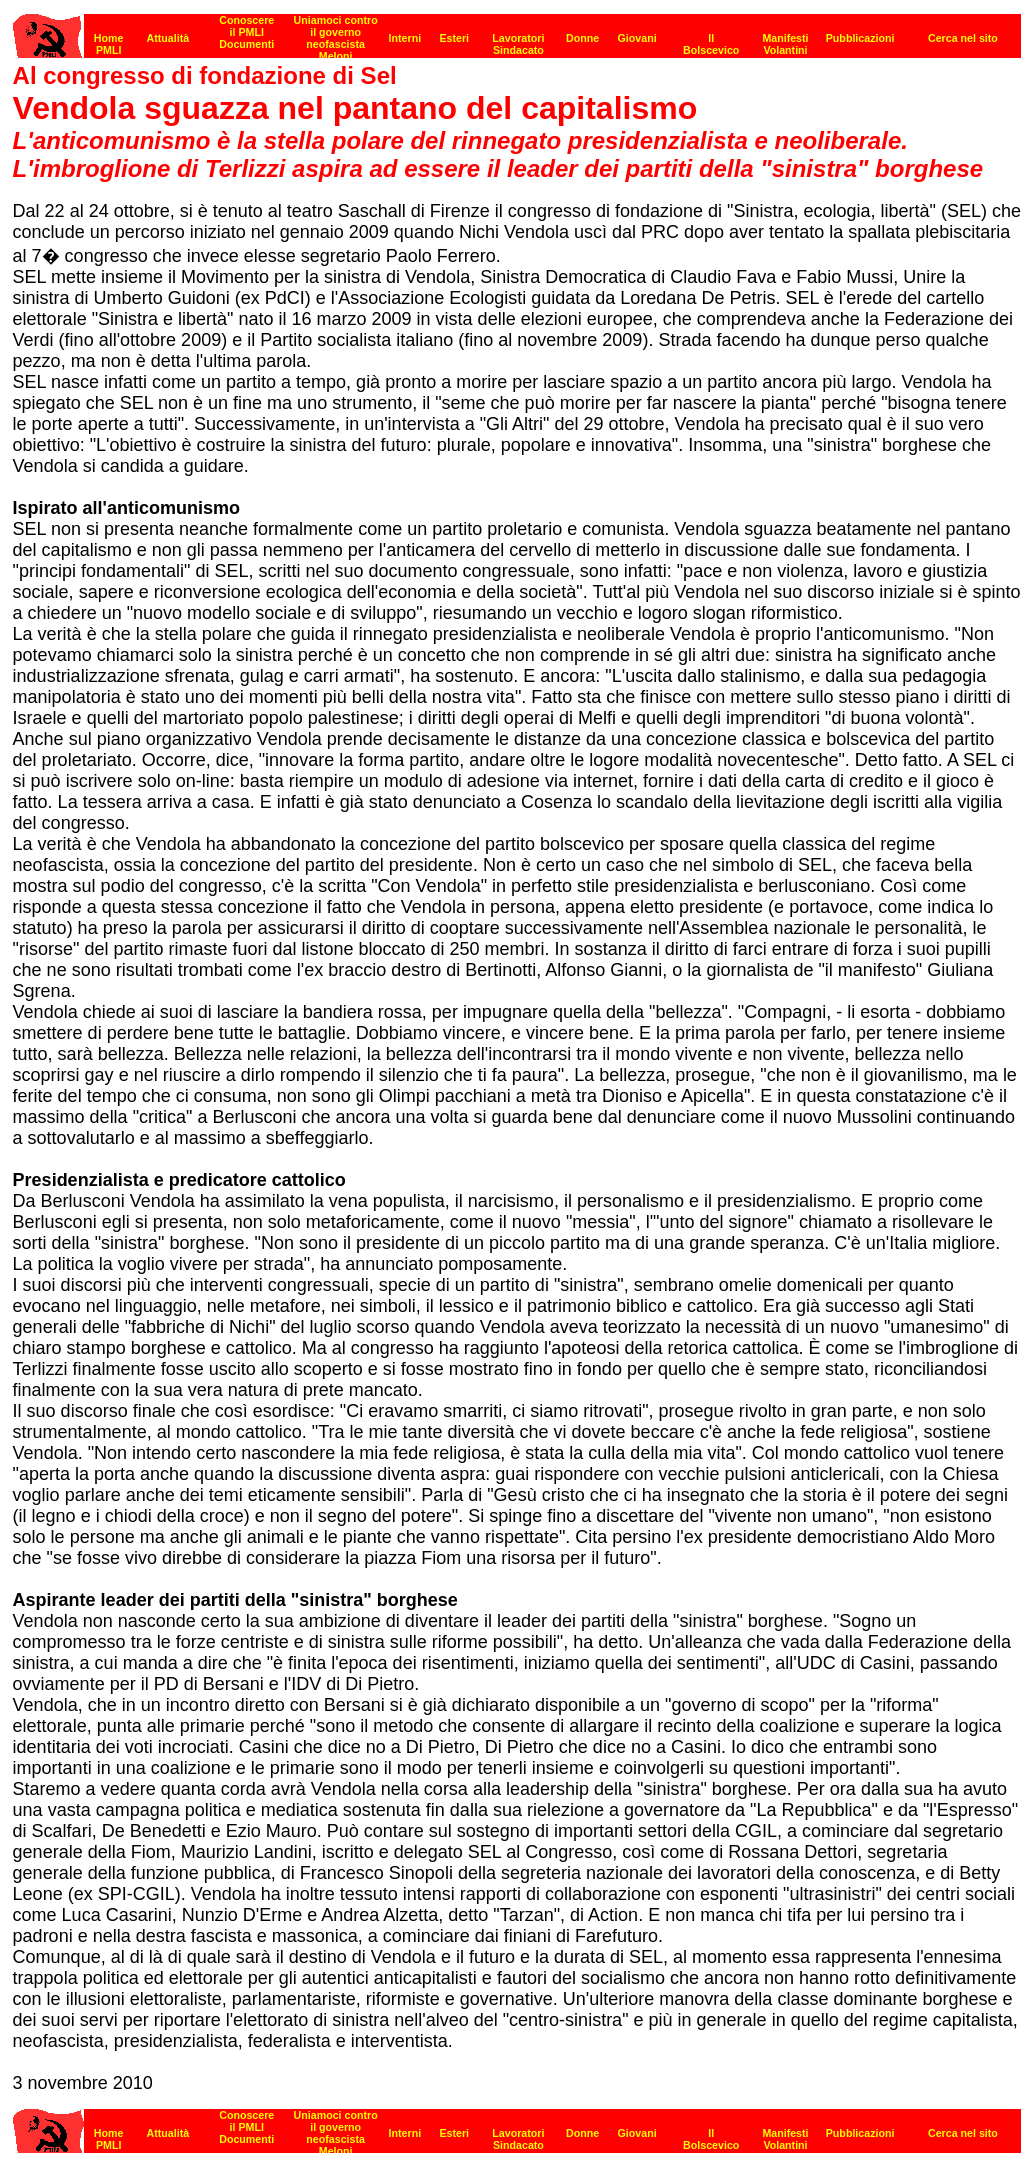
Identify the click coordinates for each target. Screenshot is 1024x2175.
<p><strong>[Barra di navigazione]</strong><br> (517, 30)
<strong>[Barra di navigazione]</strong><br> (517, 2125)
